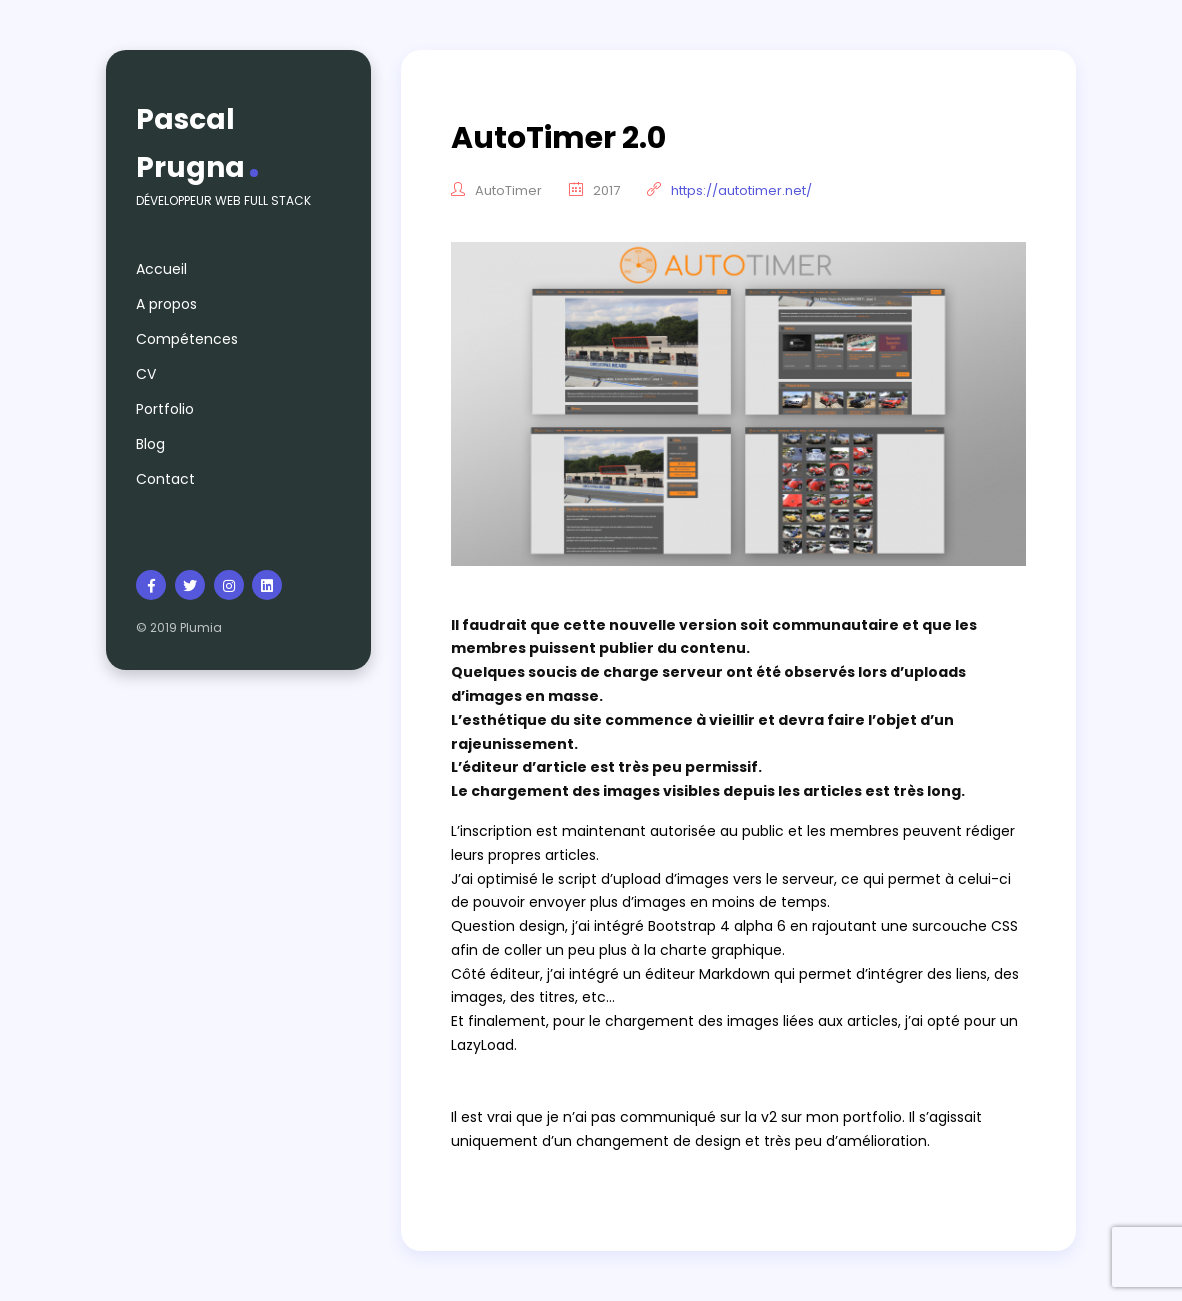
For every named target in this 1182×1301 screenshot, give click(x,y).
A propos (166, 304)
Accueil (161, 269)
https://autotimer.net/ (741, 190)
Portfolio (165, 409)
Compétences (187, 339)
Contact (165, 479)
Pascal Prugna (190, 143)
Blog (150, 444)
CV (146, 374)
